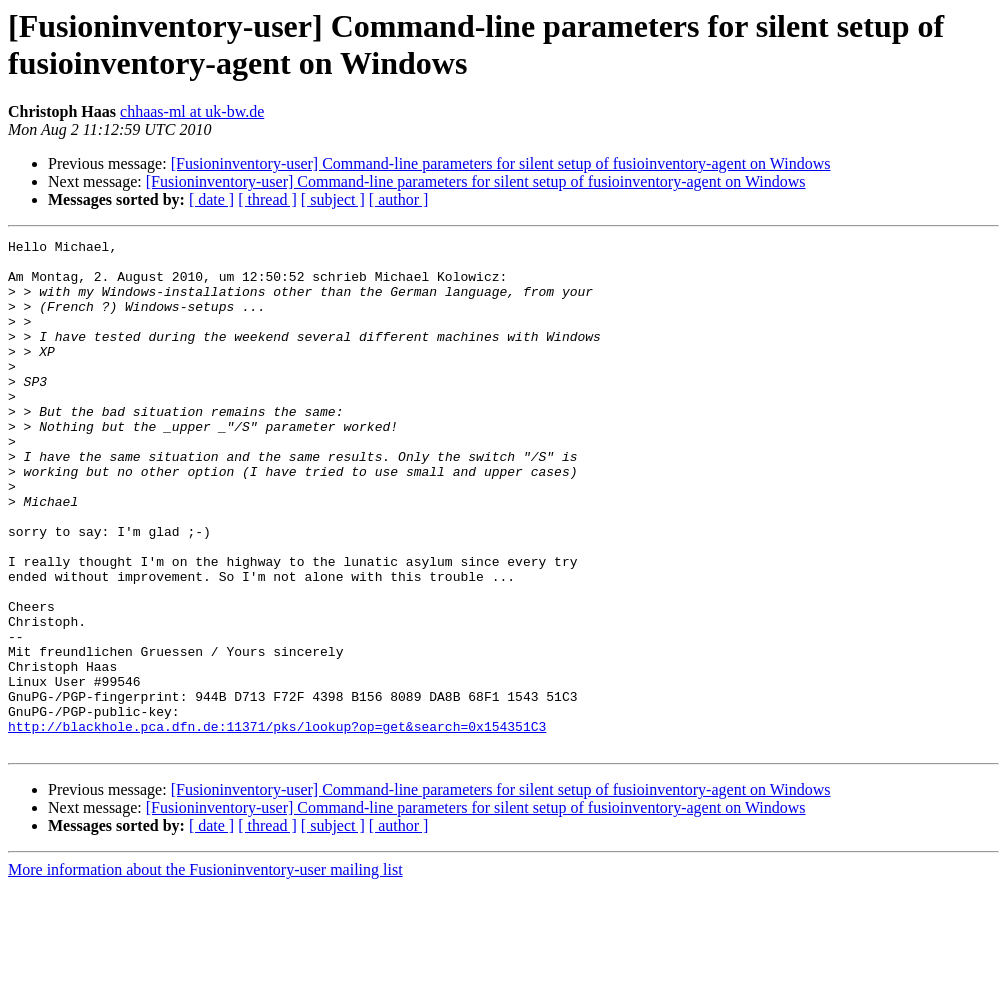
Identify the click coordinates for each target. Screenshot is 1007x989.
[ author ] (399, 199)
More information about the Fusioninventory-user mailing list (205, 971)
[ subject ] (333, 199)
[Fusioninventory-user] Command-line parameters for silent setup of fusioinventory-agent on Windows (501, 163)
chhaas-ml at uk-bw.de (192, 111)
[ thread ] (267, 199)
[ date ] (211, 199)
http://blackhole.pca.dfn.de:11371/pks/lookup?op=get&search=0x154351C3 (277, 825)
